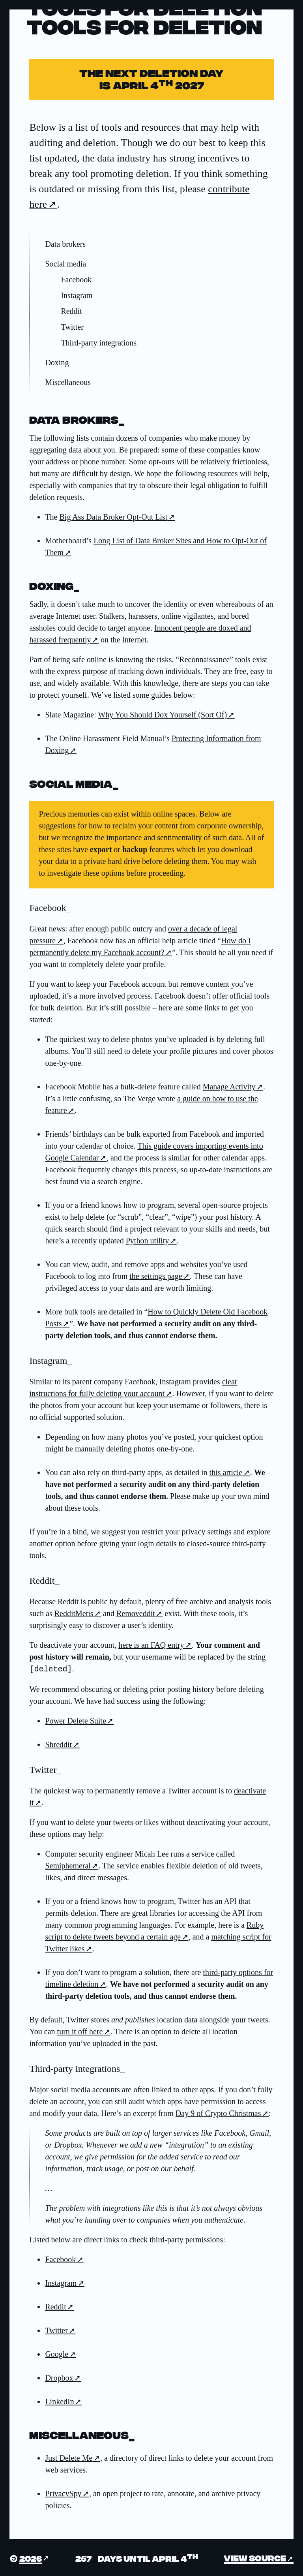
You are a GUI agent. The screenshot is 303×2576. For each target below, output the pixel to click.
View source (255, 2557)
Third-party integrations (99, 342)
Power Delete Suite (75, 1720)
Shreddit (58, 1743)
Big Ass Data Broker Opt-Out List (113, 517)
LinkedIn (59, 2400)
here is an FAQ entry (151, 1645)
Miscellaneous (68, 382)
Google (56, 2353)
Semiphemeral (68, 1865)
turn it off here (80, 2030)
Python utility (147, 1240)
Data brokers (65, 244)
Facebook (76, 279)
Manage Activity (229, 1086)
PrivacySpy (63, 2492)
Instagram (76, 295)
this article (226, 1472)
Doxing (57, 362)
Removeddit (135, 1613)
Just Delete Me (68, 2457)
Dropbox (59, 2377)
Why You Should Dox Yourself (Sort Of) (162, 714)
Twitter (72, 327)
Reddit (71, 311)
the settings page (155, 1276)
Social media (65, 263)
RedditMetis (74, 1613)
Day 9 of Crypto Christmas (218, 2112)
